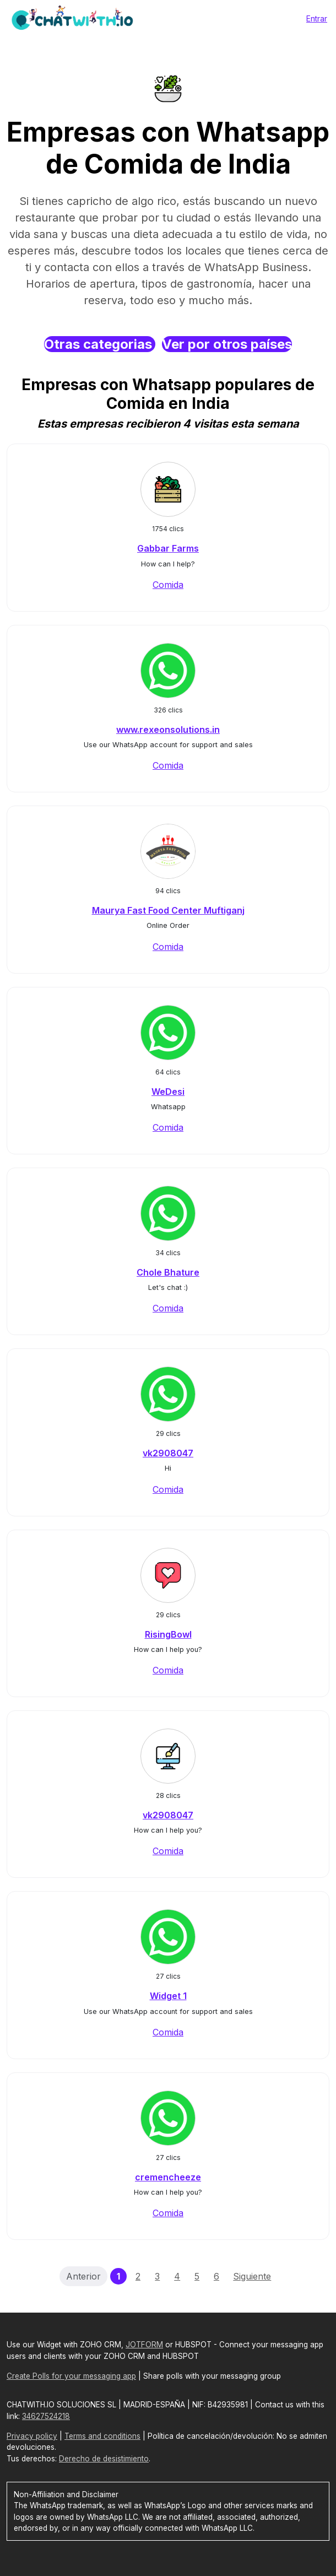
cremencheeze (168, 2177)
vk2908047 (168, 1453)
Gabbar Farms (168, 548)
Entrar (316, 18)
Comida (168, 584)
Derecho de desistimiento (104, 2458)
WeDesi (168, 1091)
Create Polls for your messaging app (71, 2376)
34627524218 (46, 2416)
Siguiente (252, 2276)
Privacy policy (32, 2436)
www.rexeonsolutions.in (168, 729)
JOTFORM (144, 2344)
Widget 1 (168, 1995)
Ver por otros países (227, 344)
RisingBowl (168, 1634)
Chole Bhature (168, 1272)
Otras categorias (99, 344)
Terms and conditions (102, 2436)
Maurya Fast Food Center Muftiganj (168, 910)
